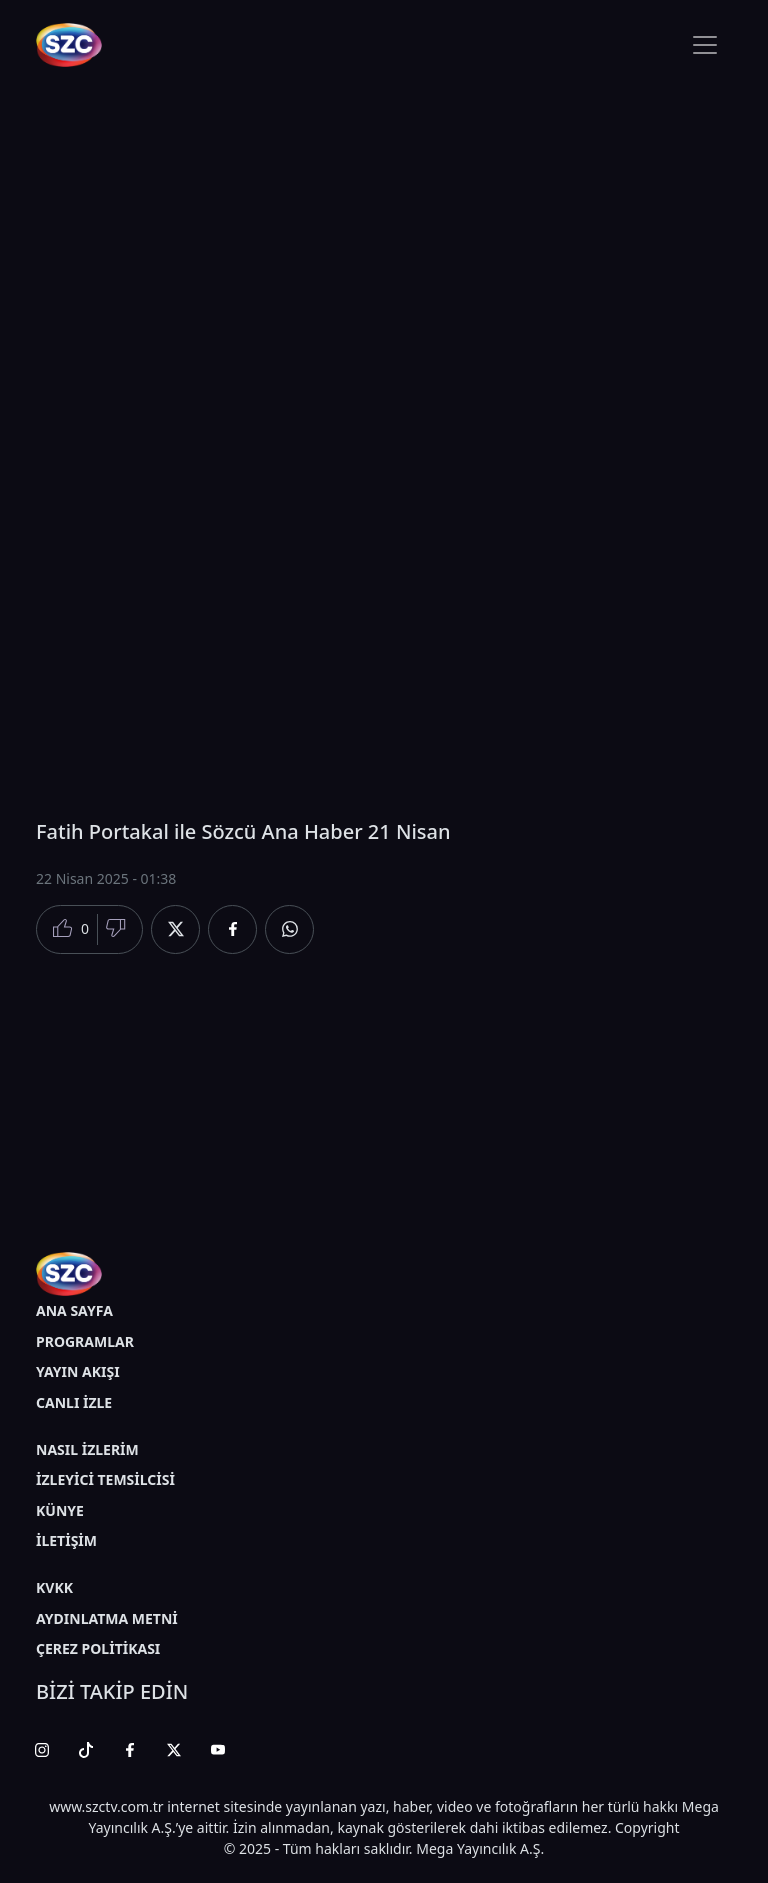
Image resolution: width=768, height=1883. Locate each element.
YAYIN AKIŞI (78, 1371)
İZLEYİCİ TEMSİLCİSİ (105, 1479)
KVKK (54, 1587)
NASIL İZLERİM (87, 1449)
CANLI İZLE (74, 1402)
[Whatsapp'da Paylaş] (289, 929)
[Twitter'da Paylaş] (175, 929)
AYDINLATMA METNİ (107, 1618)
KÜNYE (60, 1510)
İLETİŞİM (66, 1540)
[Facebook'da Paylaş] (232, 929)
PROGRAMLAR (85, 1341)
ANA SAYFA (74, 1310)
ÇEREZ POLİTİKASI (98, 1648)
